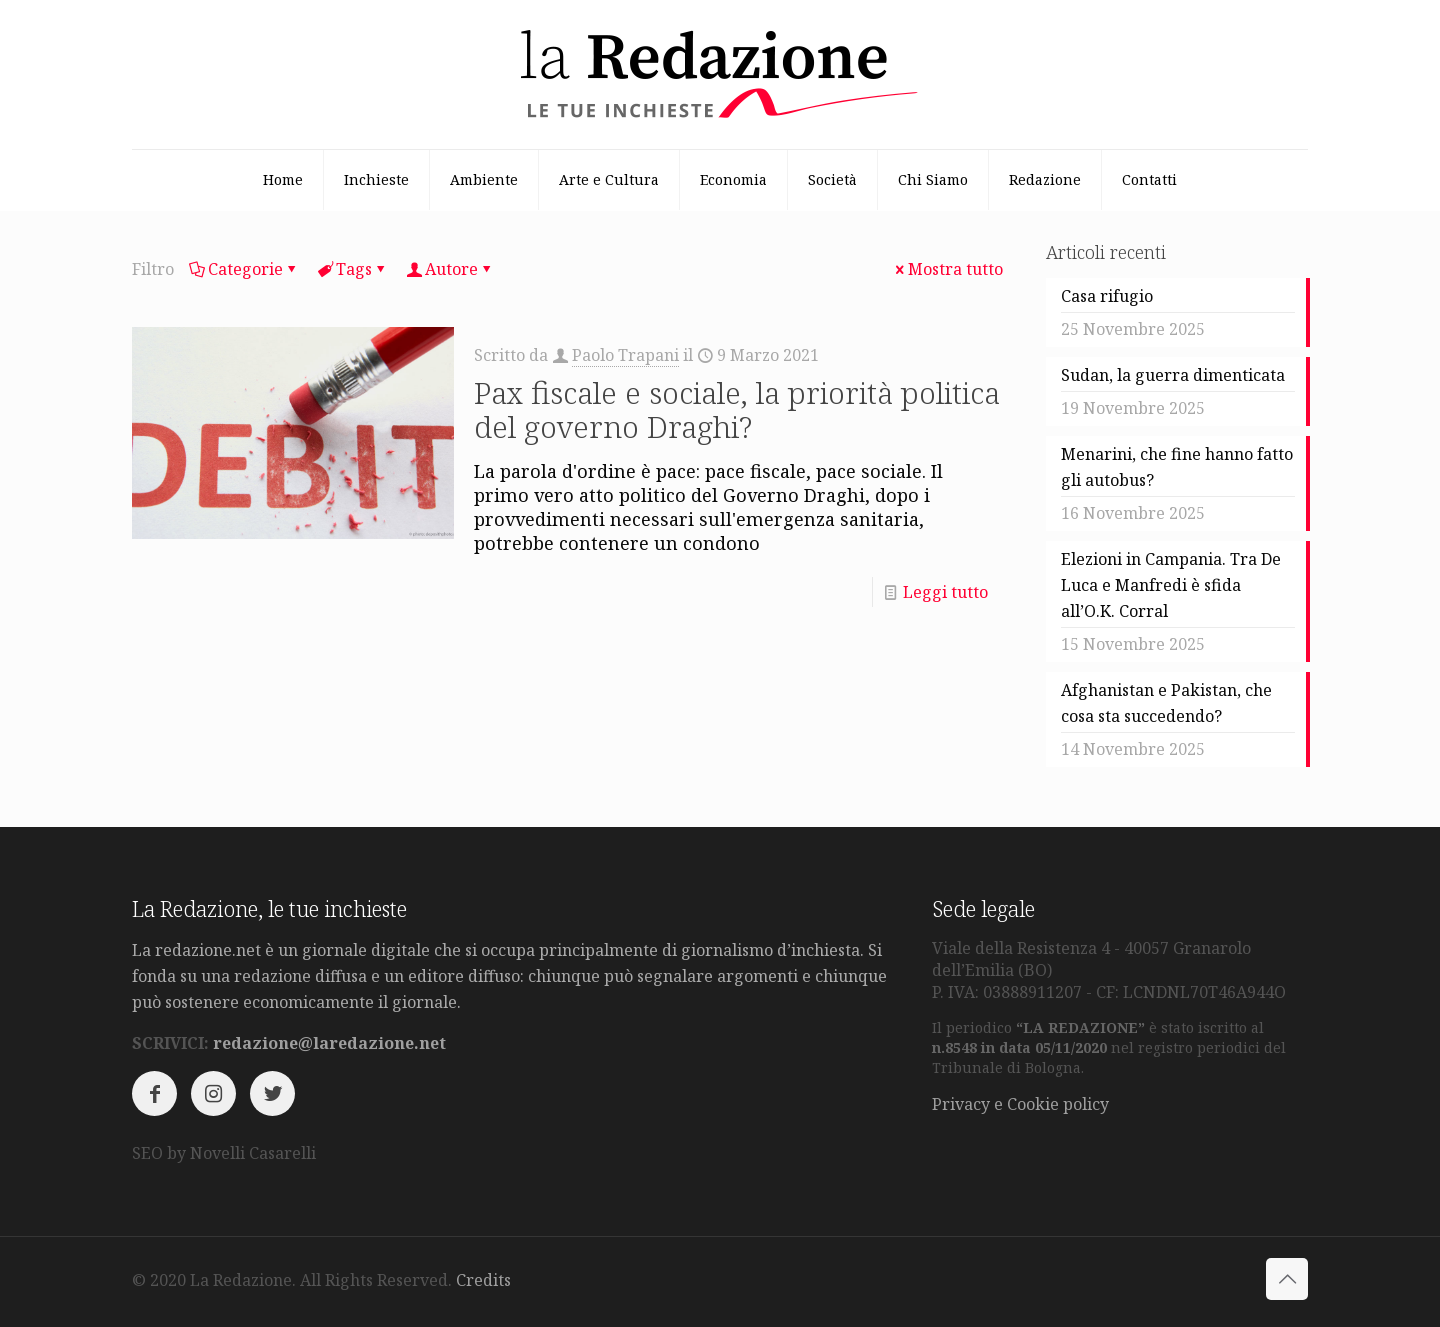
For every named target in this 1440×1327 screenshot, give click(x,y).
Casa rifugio (1107, 296)
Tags (352, 269)
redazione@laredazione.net (329, 1043)
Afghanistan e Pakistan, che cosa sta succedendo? (1166, 703)
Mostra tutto (947, 269)
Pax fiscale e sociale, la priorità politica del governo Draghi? (737, 409)
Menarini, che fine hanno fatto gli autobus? (1177, 467)
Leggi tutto (945, 592)
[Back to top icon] (1287, 1279)
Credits (483, 1280)
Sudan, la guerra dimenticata (1173, 375)
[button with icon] (154, 1093)
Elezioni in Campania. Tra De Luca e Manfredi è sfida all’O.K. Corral (1171, 585)
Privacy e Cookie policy (1020, 1104)
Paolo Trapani (625, 355)
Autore (450, 269)
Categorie (244, 269)
